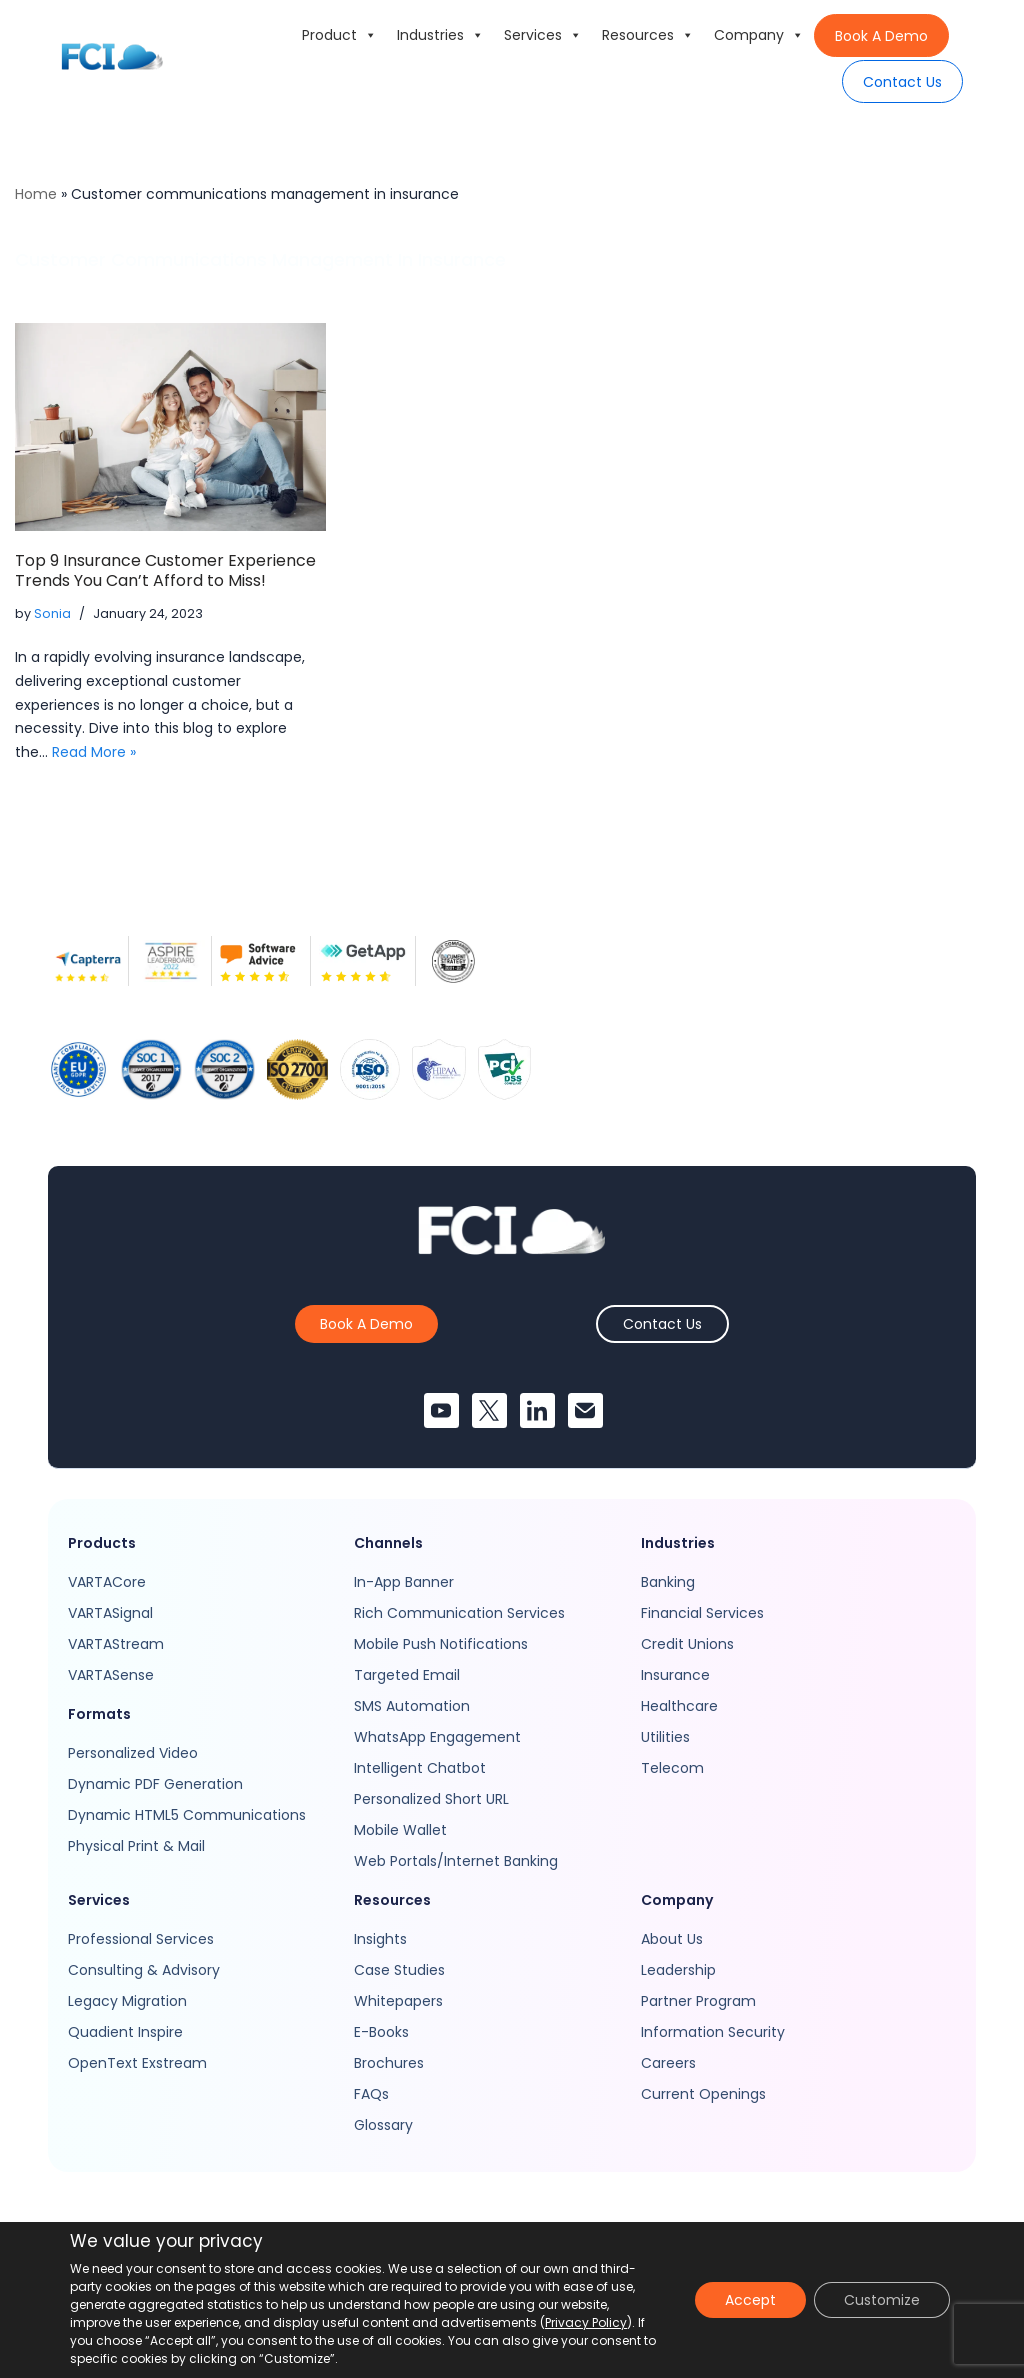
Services (543, 35)
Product (339, 35)
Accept (750, 2300)
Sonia (52, 613)
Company (759, 35)
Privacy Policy (586, 2322)
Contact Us (902, 82)
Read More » (94, 752)
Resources (648, 35)
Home (36, 194)
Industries (440, 35)
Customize (882, 2300)
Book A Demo (881, 36)
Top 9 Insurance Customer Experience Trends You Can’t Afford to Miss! (165, 571)
